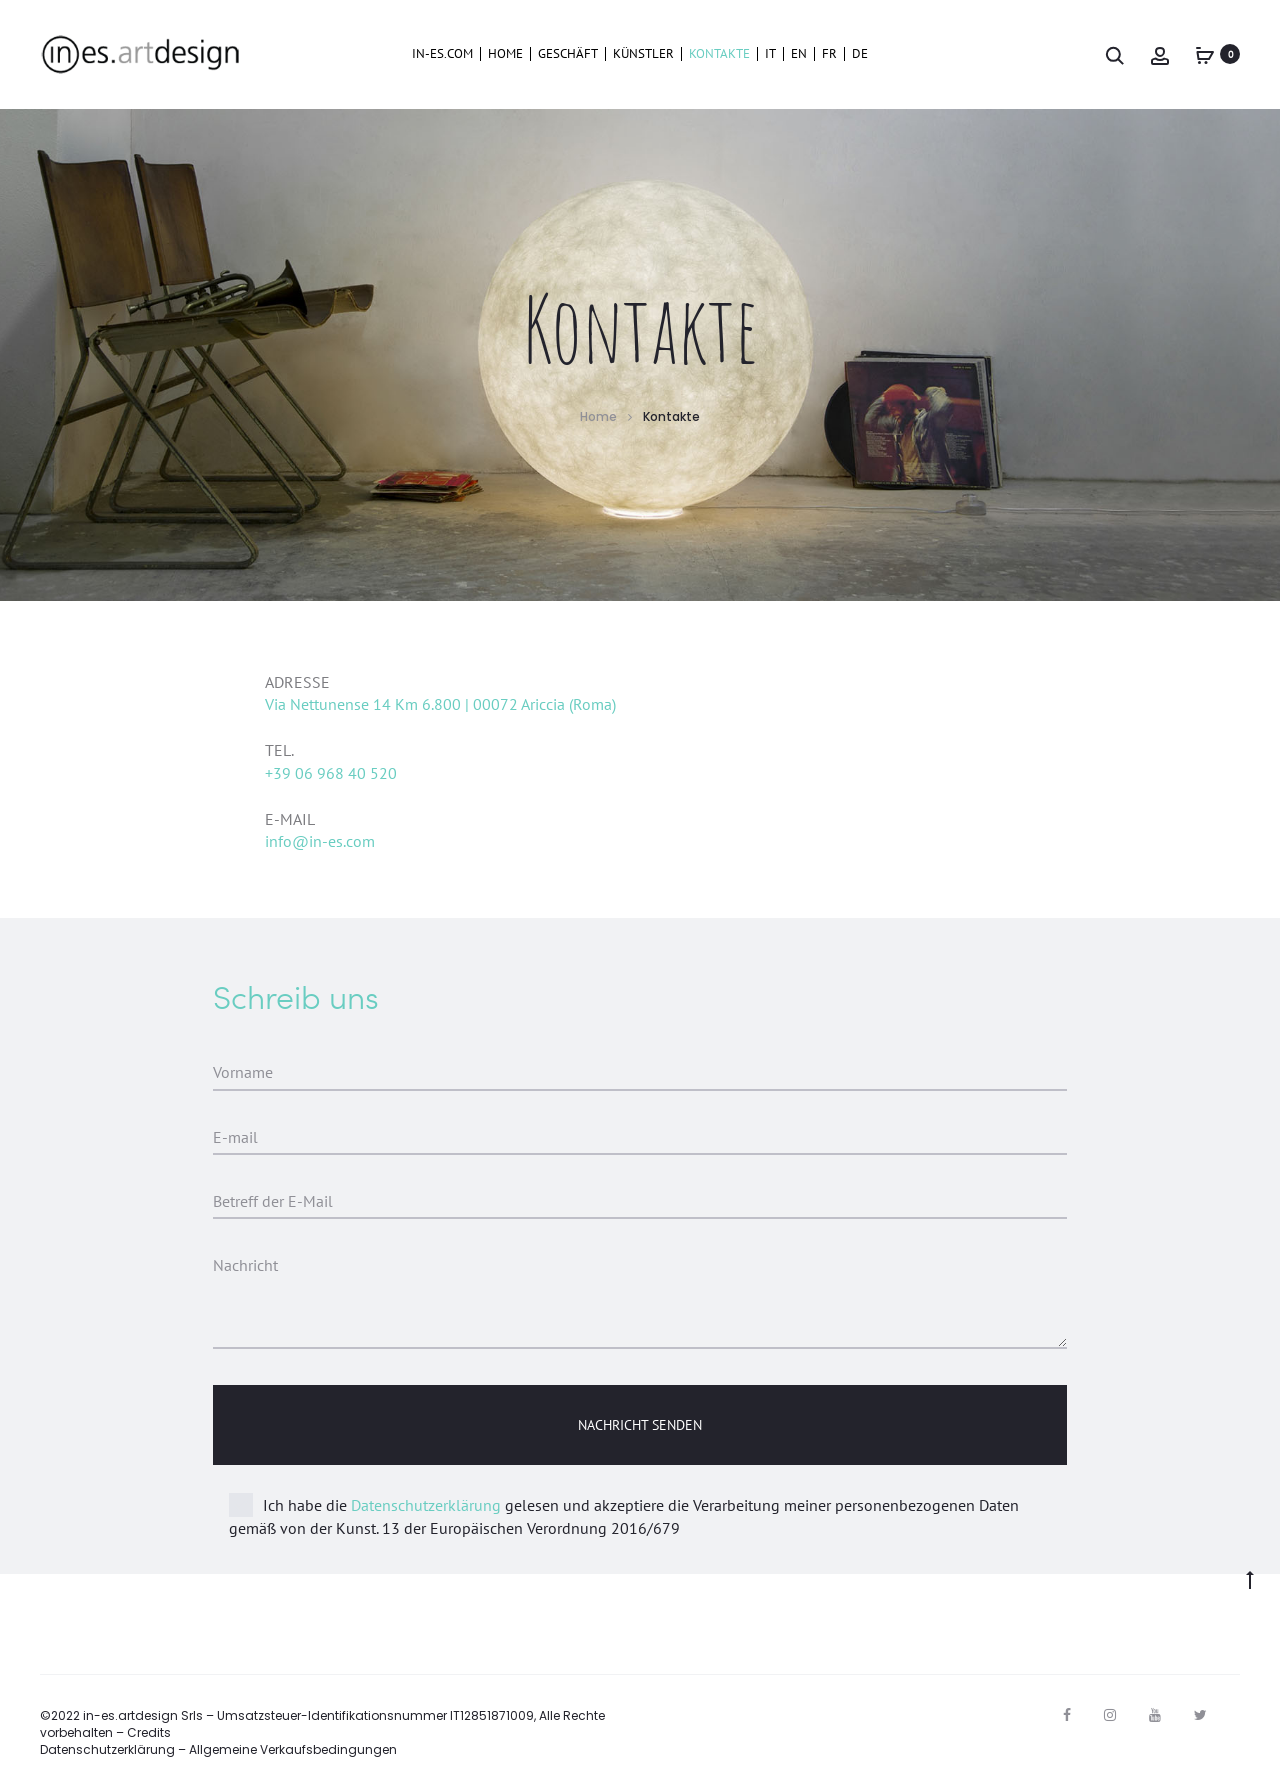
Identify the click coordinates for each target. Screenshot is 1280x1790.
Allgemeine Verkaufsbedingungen (293, 1749)
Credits (149, 1732)
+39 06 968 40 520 (331, 773)
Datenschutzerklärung (426, 1505)
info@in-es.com (320, 841)
